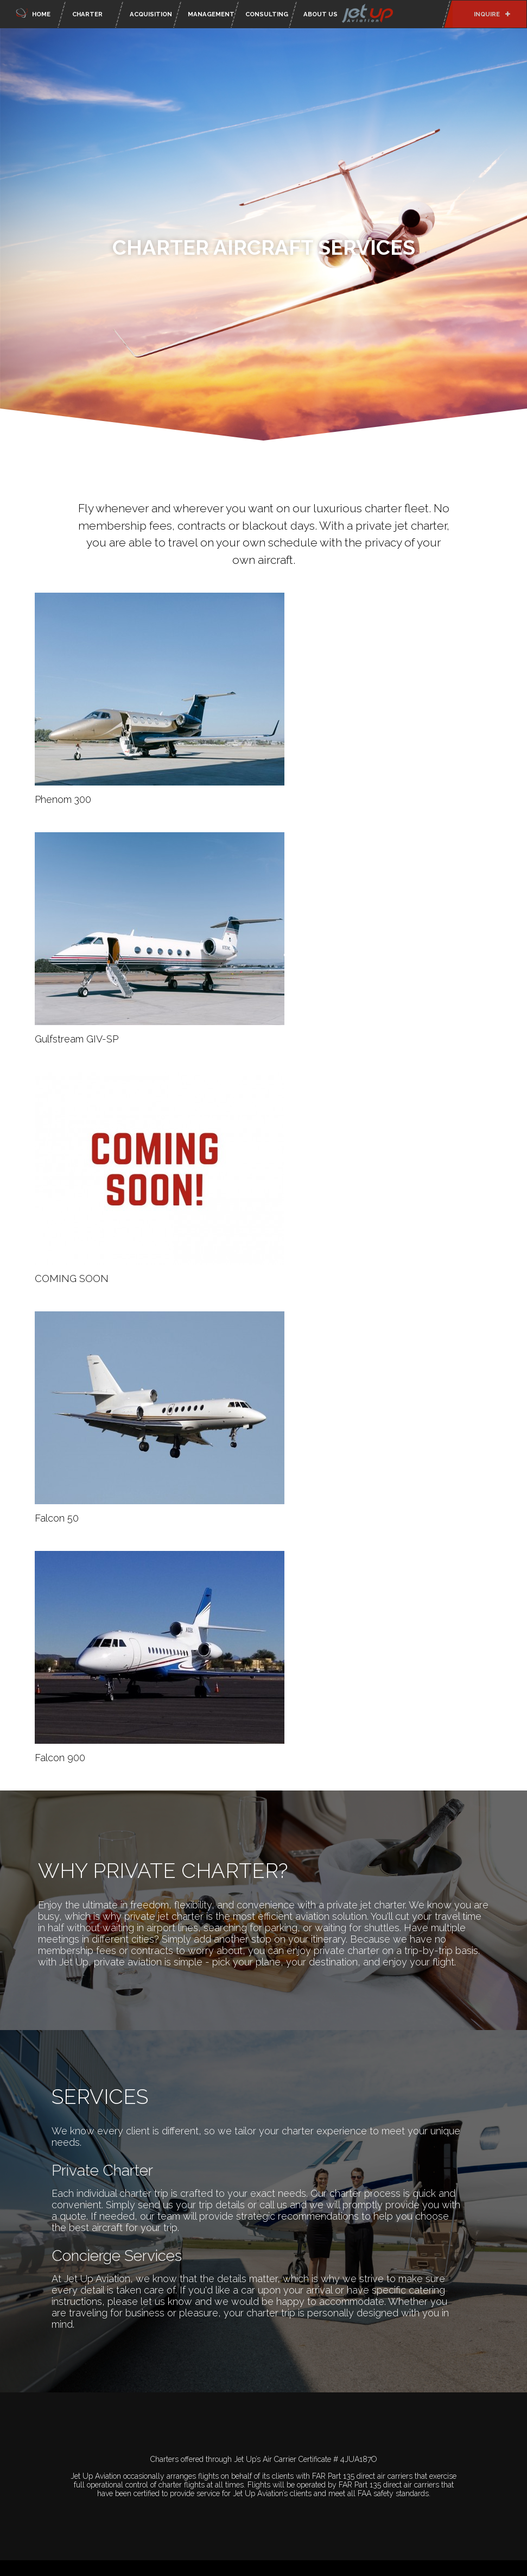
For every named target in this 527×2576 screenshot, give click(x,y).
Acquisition (151, 14)
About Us (350, 14)
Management (210, 14)
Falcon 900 (60, 1757)
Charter (87, 14)
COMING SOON (72, 1278)
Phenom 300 (63, 799)
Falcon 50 (57, 1518)
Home (32, 12)
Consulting (266, 14)
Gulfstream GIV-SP (76, 1039)
